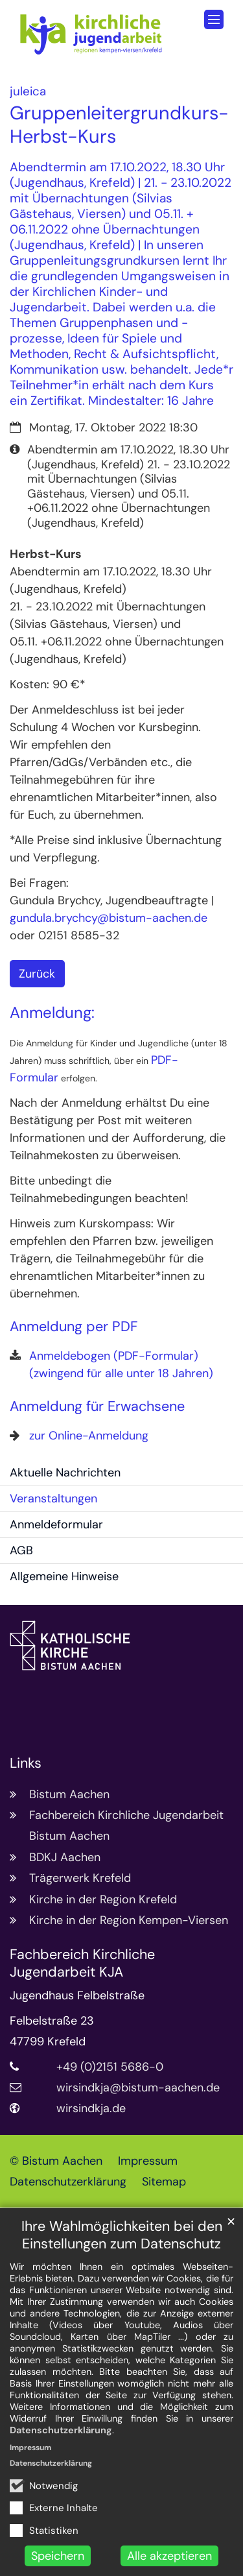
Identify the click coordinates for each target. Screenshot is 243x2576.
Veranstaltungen (53, 1498)
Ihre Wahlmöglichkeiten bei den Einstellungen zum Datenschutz (121, 2235)
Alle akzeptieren (169, 2556)
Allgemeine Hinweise (64, 1576)
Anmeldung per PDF (74, 1327)
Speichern (57, 2556)
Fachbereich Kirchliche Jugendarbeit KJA (82, 1963)
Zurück (37, 973)
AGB (21, 1550)
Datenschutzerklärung (61, 2430)
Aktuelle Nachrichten (65, 1472)
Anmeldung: (52, 1012)
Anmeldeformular (56, 1524)
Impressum (30, 2447)
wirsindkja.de (91, 2108)
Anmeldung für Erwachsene (97, 1406)
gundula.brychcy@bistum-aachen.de (108, 918)
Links (25, 1763)
